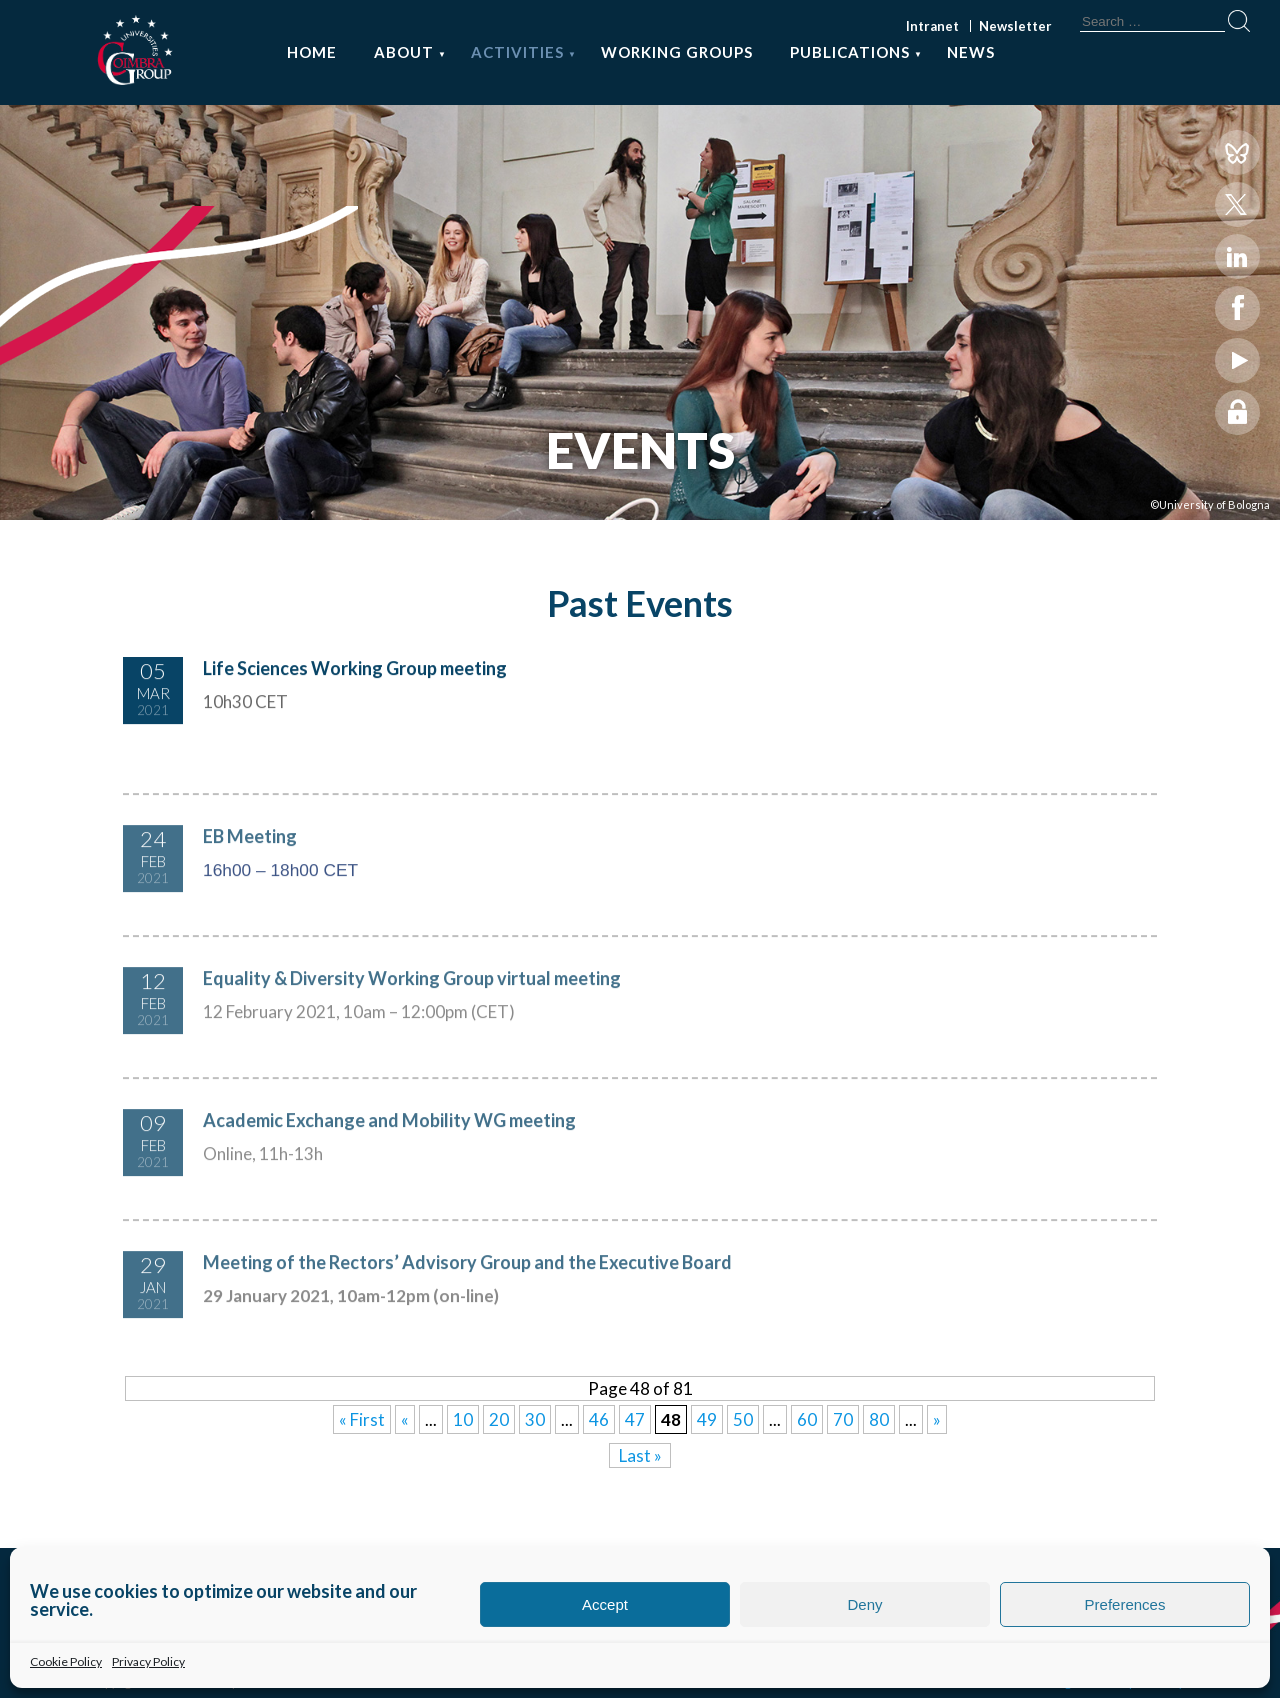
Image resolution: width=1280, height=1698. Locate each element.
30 (535, 1419)
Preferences (1125, 1604)
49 (707, 1419)
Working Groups (677, 52)
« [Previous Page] (405, 1419)
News (971, 52)
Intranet (932, 26)
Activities (517, 52)
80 (879, 1419)
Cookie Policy (66, 1661)
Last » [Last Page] (640, 1455)
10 (463, 1419)
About (404, 52)
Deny (864, 1604)
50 (743, 1419)
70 (843, 1419)
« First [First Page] (362, 1419)
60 (807, 1419)
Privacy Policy (148, 1661)
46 (599, 1419)
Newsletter (1015, 26)
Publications (850, 52)
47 (635, 1419)
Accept (605, 1604)
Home (312, 52)
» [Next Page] (937, 1419)
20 (499, 1419)
